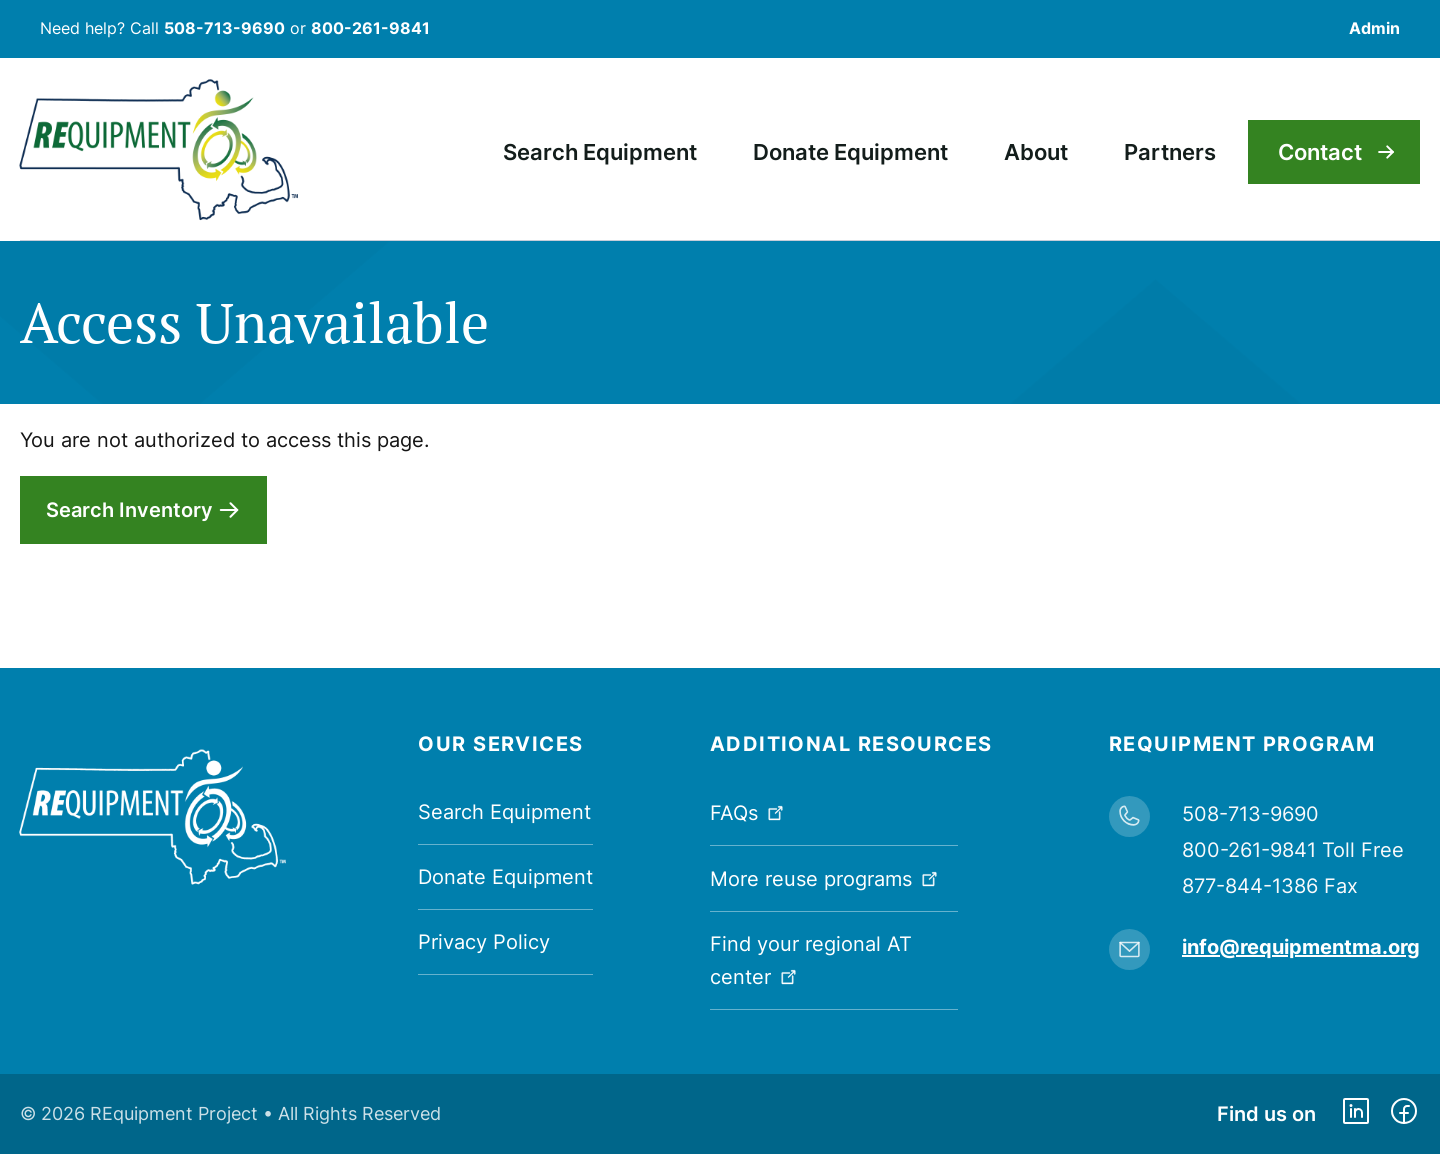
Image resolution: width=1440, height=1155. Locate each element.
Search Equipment (504, 812)
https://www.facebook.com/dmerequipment (1404, 1114)
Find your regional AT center (811, 960)
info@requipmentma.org (1301, 947)
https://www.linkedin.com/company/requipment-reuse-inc (1356, 1114)
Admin (1374, 28)
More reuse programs (826, 877)
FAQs (749, 811)
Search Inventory (129, 510)
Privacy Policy (484, 942)
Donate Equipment (505, 877)
